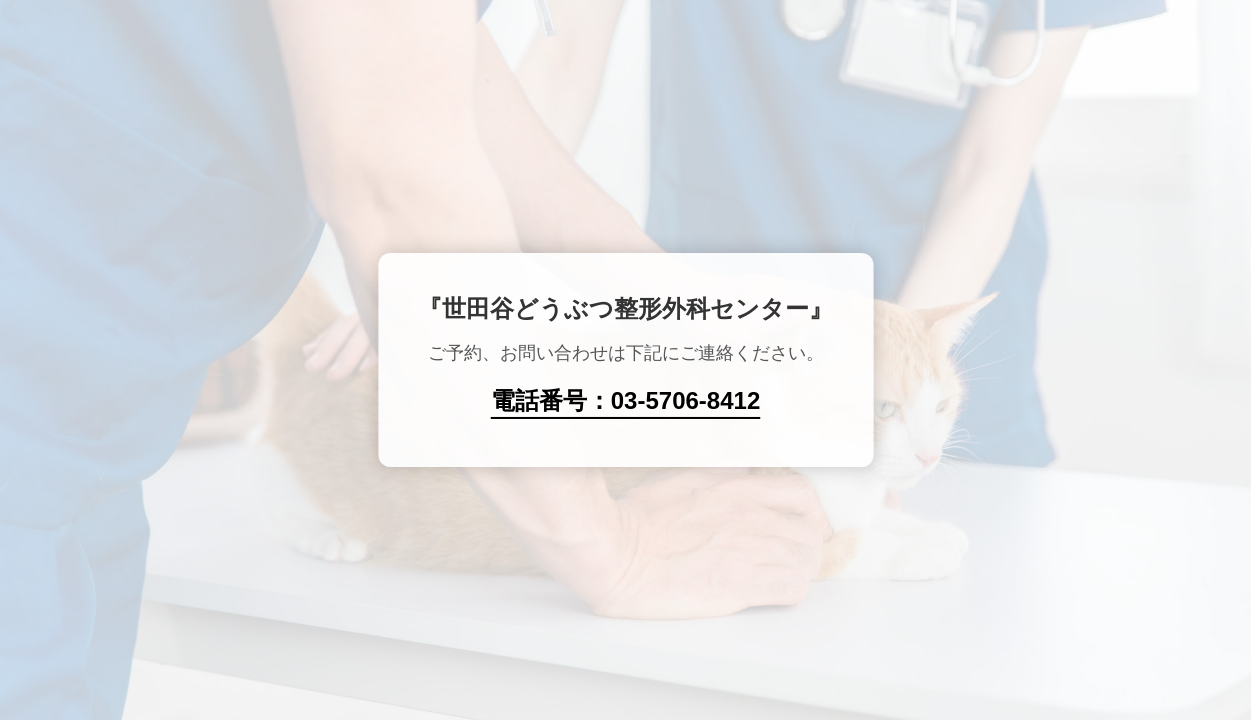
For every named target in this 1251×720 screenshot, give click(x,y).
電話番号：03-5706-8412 (625, 400)
